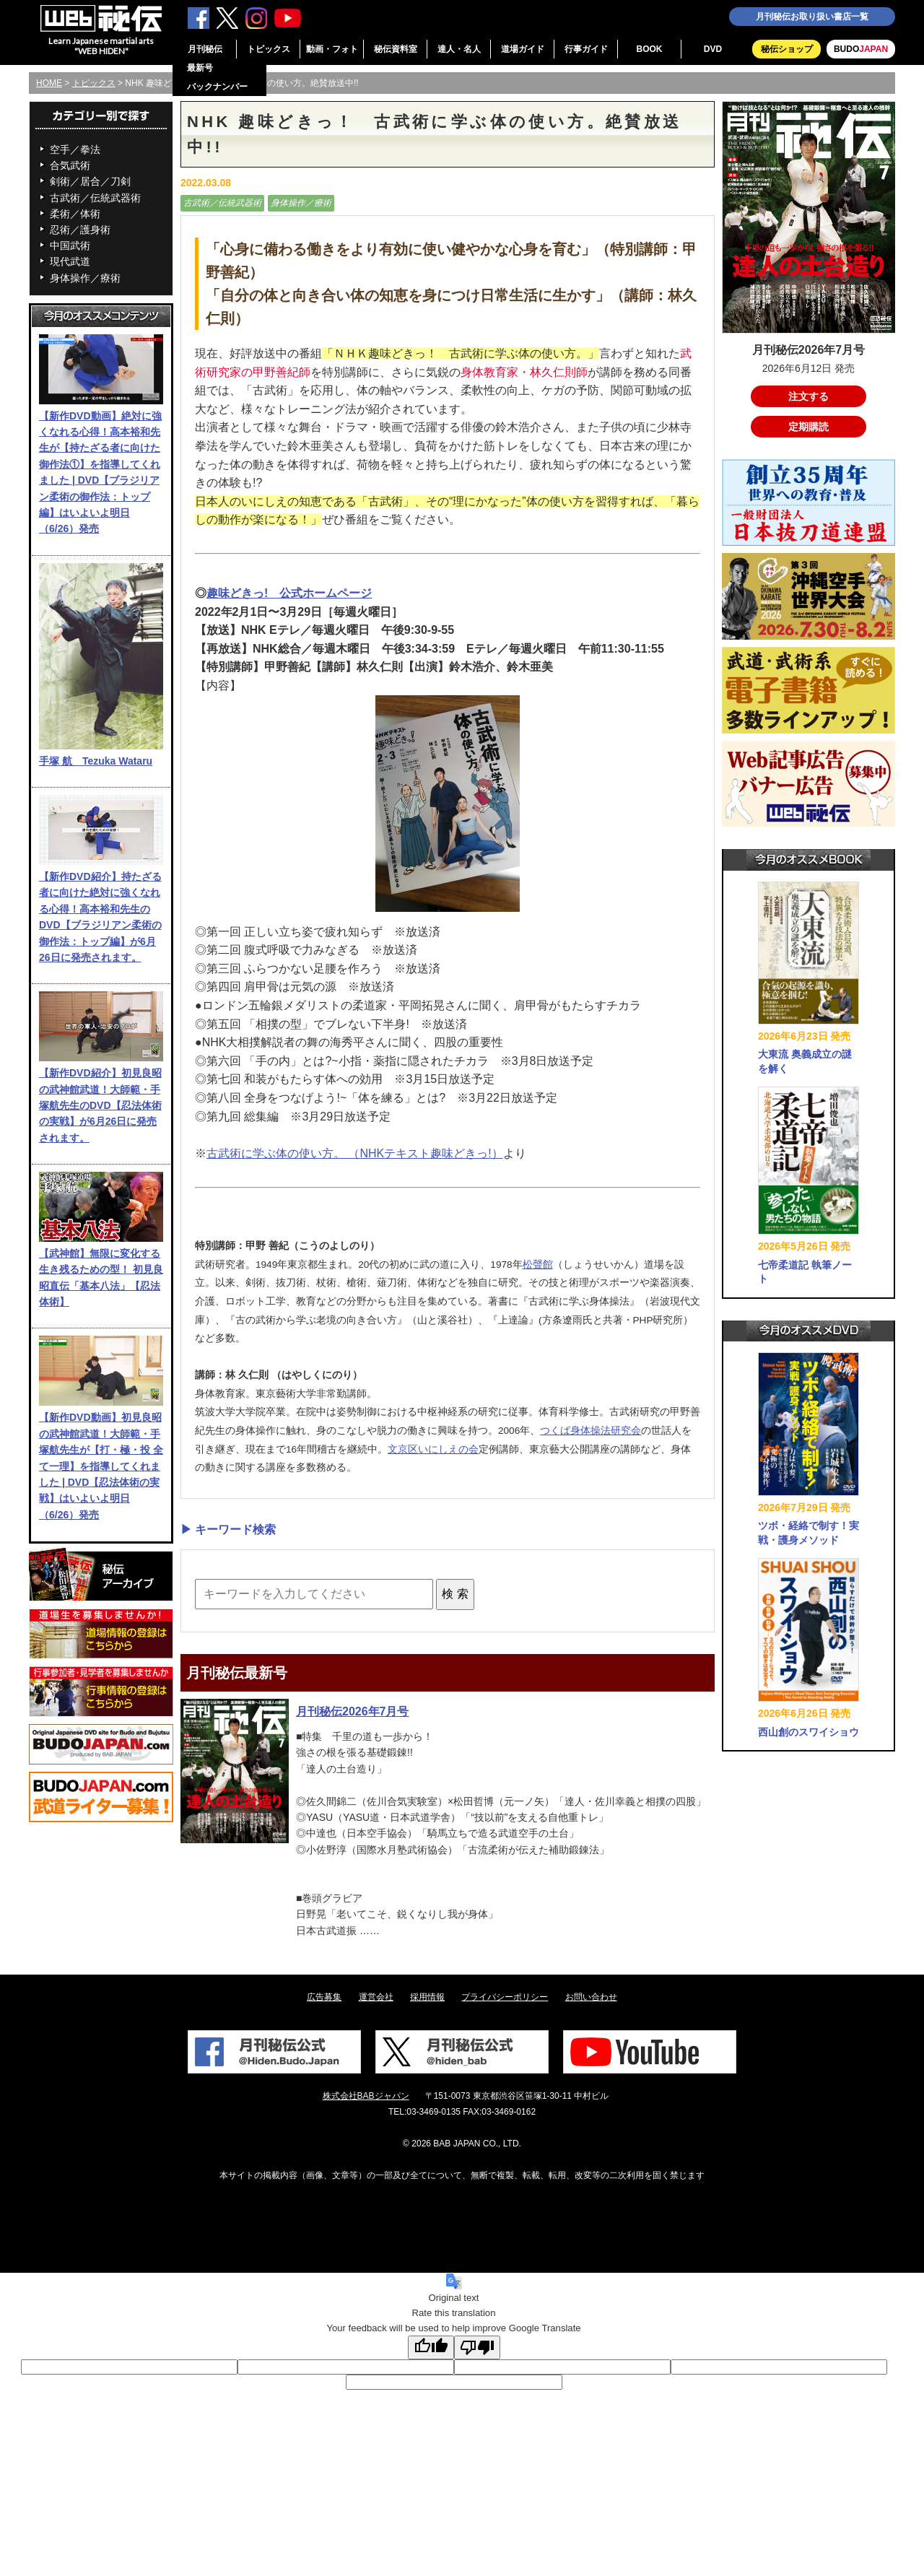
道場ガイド (522, 49)
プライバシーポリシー (504, 1997)
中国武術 (70, 245)
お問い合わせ (591, 1997)
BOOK (650, 49)
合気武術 (70, 165)
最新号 (200, 68)
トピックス (268, 49)
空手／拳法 (75, 149)
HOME (49, 83)
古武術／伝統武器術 (95, 198)
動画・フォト (332, 49)
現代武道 (70, 261)
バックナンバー (217, 87)
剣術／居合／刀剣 (90, 181)
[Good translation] (431, 2347)
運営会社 (376, 1997)
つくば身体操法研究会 (590, 1430)
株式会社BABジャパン (366, 2096)
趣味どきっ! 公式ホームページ (289, 593)
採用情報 (427, 1997)
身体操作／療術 (85, 278)
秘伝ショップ (787, 49)
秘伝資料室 (395, 49)
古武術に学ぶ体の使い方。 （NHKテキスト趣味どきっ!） (354, 1153)
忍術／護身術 (80, 229)
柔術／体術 (75, 213)
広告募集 (324, 1997)
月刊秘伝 (205, 49)
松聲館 (538, 1264)
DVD (713, 49)
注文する (808, 396)
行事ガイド (586, 49)
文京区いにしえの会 (433, 1449)
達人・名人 (459, 49)
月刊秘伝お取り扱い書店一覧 (812, 17)
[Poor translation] (477, 2347)
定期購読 (808, 426)
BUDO (861, 49)
